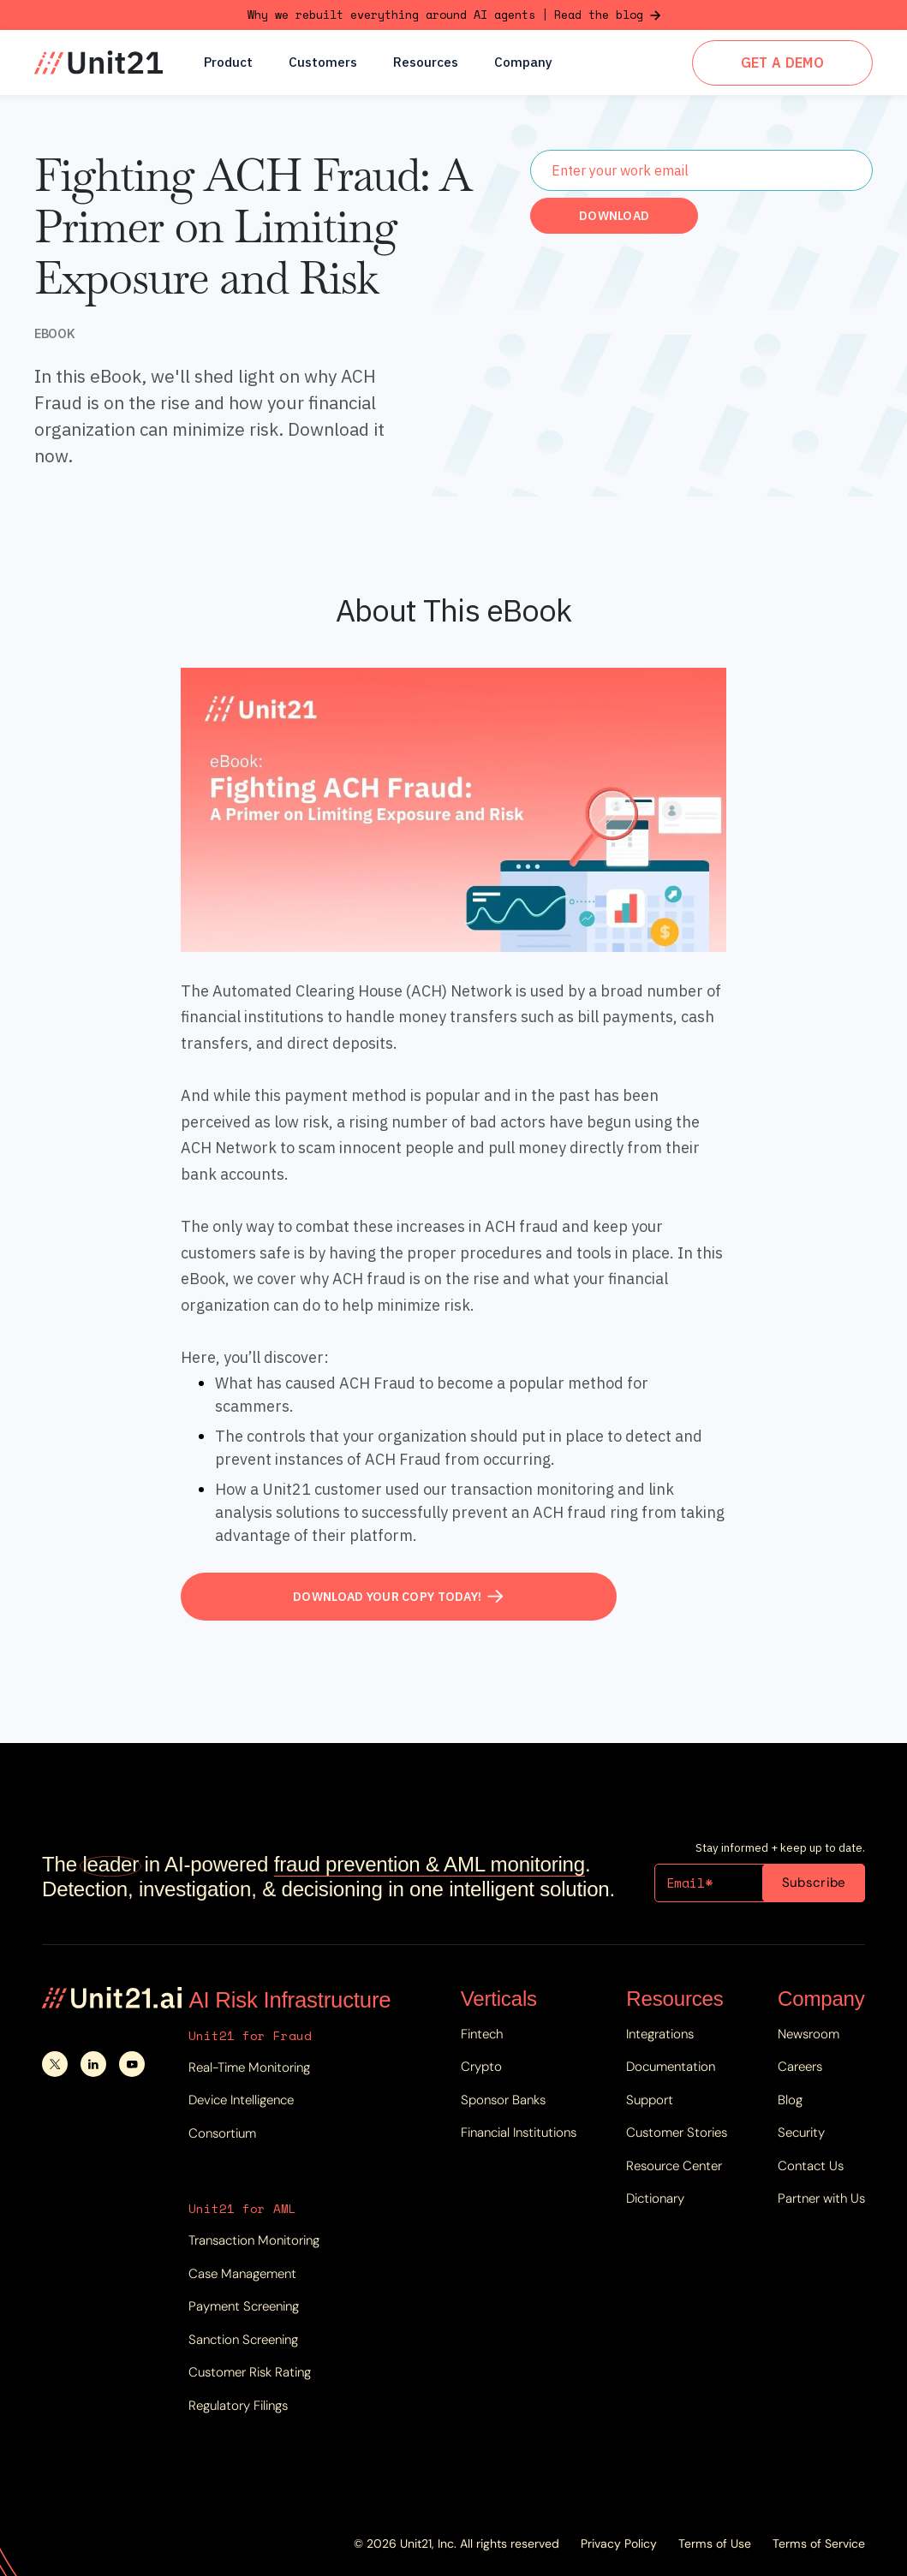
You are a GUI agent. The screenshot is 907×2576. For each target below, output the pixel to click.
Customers (323, 63)
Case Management (242, 2273)
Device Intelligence (241, 2100)
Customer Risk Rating (249, 2372)
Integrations (660, 2034)
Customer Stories (676, 2132)
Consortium (222, 2133)
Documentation (670, 2066)
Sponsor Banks (503, 2100)
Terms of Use (714, 2543)
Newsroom (808, 2034)
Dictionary (655, 2198)
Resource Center (674, 2165)
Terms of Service (819, 2543)
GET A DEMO (782, 62)
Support (649, 2100)
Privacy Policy (619, 2543)
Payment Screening (243, 2306)
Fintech (482, 2034)
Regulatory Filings (238, 2405)
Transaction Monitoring (253, 2240)
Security (801, 2132)
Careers (800, 2066)
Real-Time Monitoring (249, 2067)
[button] (228, 62)
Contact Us (811, 2165)
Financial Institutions (518, 2132)
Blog (790, 2100)
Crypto (481, 2066)
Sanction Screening (243, 2339)
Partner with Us (821, 2198)
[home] (98, 62)
